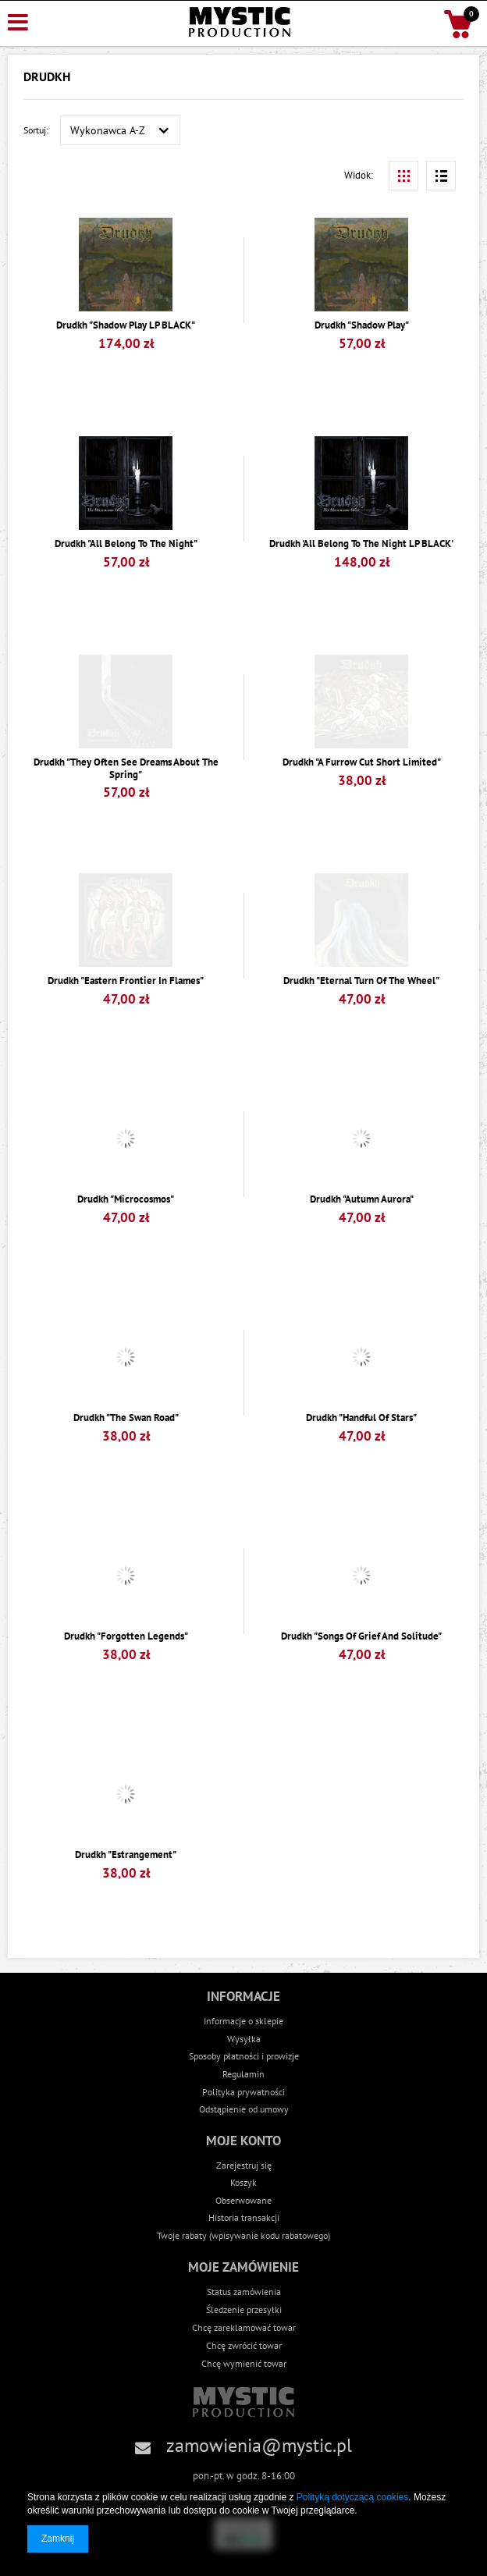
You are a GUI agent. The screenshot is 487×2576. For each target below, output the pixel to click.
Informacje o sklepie (243, 2021)
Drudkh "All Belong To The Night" (126, 544)
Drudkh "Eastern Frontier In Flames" (126, 981)
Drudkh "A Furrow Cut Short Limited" (362, 762)
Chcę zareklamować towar (244, 2327)
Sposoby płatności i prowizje (244, 2056)
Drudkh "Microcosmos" (125, 1199)
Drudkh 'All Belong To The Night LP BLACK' (361, 544)
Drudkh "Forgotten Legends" (126, 1636)
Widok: (358, 175)
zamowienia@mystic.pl (259, 2445)
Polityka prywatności (243, 2092)
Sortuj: (35, 130)
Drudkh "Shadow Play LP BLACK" (125, 325)
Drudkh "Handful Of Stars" (361, 1418)
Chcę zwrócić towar (244, 2345)
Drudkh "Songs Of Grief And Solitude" (361, 1636)
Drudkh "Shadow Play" (362, 325)
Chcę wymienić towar (243, 2363)
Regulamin (243, 2074)
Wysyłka (244, 2039)
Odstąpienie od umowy (244, 2109)
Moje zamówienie (243, 2267)
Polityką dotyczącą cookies (352, 2497)
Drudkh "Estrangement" (125, 1855)
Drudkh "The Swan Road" (126, 1418)
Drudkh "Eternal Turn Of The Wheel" (361, 981)
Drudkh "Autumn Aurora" (362, 1199)
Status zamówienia (244, 2291)
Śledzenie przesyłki (244, 2309)
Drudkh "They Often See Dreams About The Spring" (126, 768)
